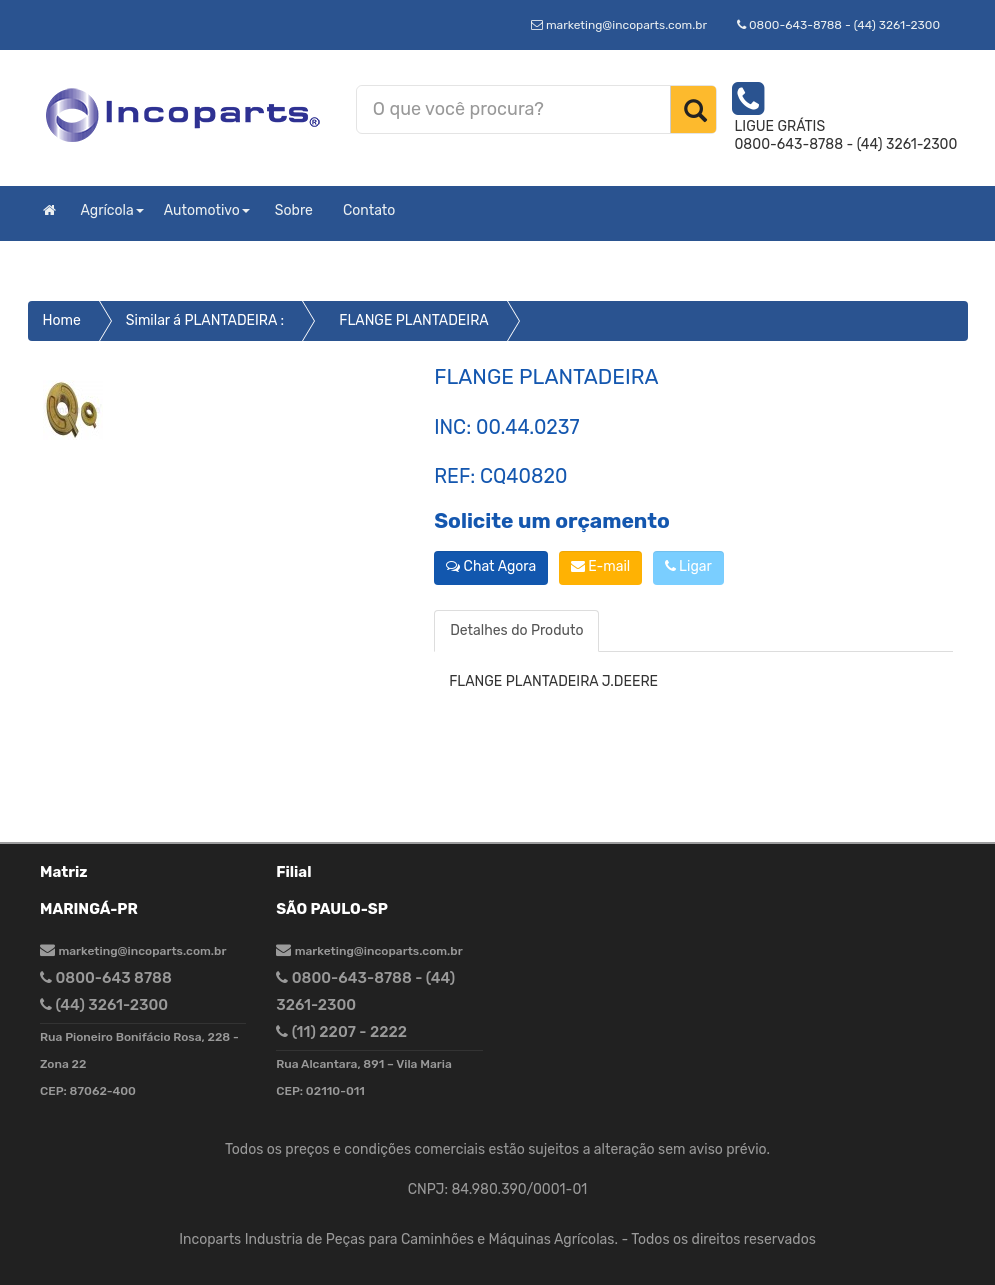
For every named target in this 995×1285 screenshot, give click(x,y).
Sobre (294, 210)
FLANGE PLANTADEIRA (414, 320)
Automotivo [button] (207, 210)
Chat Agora (491, 566)
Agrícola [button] (112, 210)
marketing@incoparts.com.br (619, 25)
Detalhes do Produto (516, 630)
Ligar (688, 566)
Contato (369, 210)
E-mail (600, 566)
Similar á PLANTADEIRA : (205, 320)
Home (62, 320)
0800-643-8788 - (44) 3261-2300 (838, 25)
